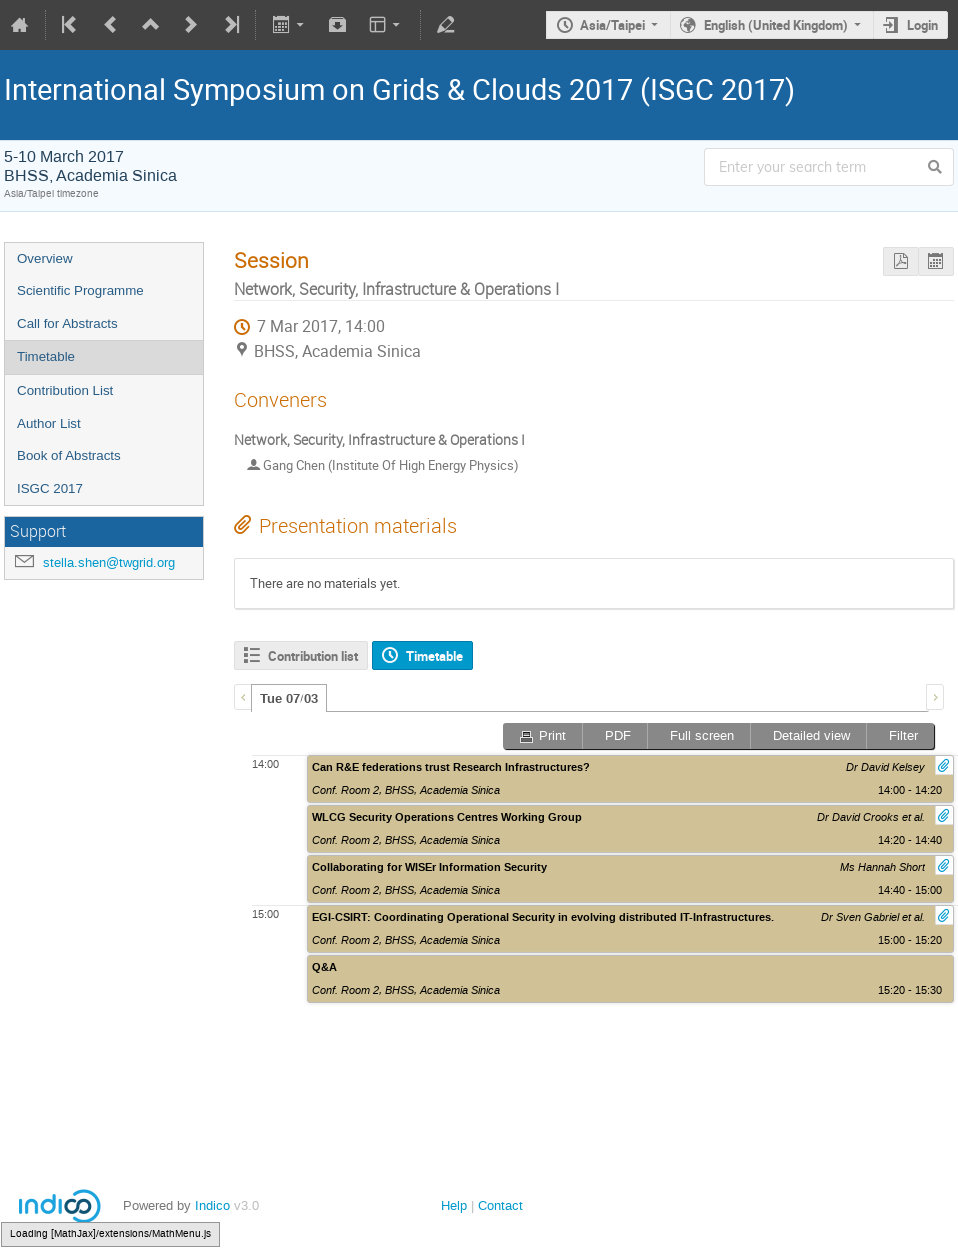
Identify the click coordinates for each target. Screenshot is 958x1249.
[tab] (289, 698)
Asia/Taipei (612, 25)
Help (454, 1205)
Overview (45, 258)
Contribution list (313, 656)
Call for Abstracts (67, 323)
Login (922, 25)
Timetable (46, 356)
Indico (212, 1205)
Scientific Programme (80, 290)
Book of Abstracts (69, 455)
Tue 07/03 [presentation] (289, 699)
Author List (49, 423)
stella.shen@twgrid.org (109, 562)
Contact (500, 1205)
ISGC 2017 (50, 488)
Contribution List (65, 390)
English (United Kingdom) (776, 25)
